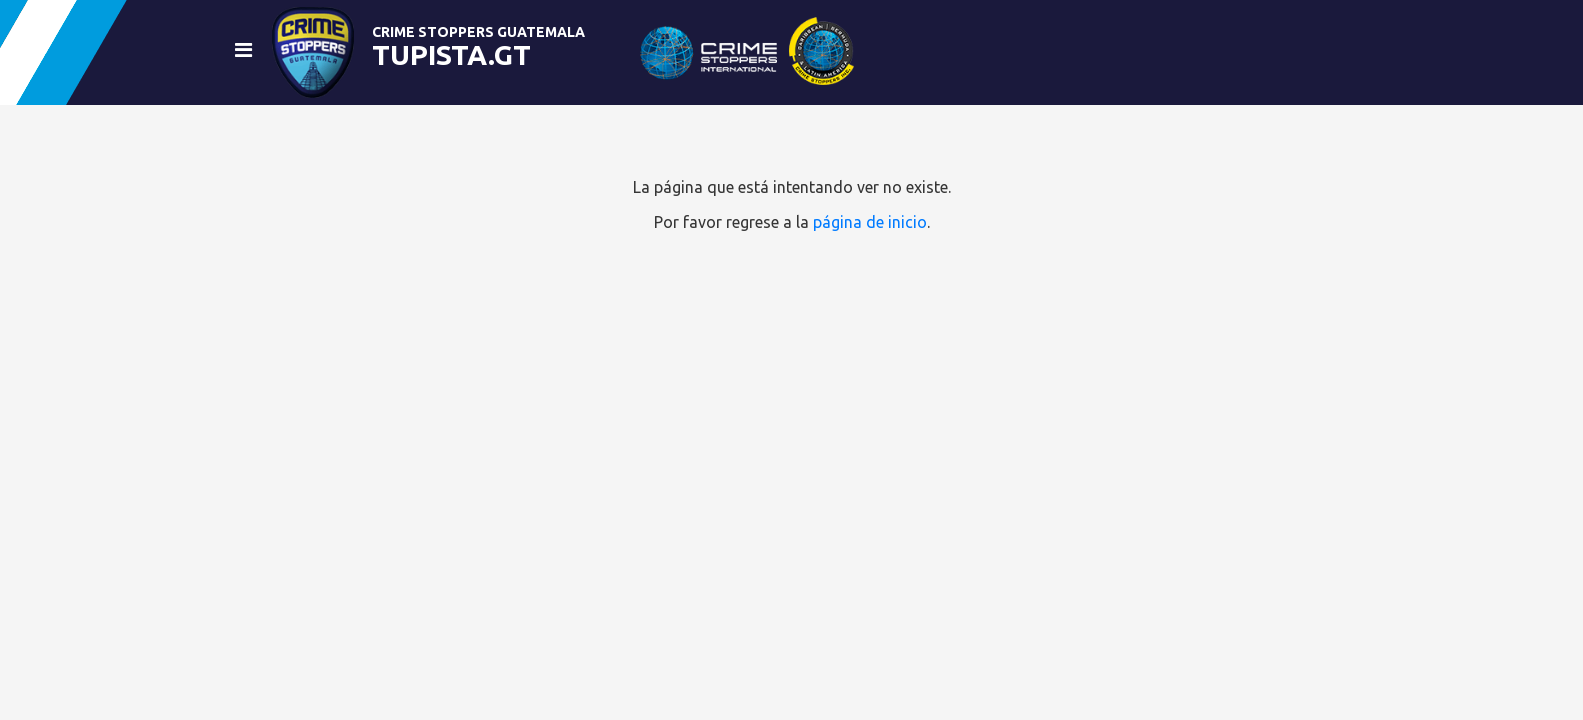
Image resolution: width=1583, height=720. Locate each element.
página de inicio (870, 222)
